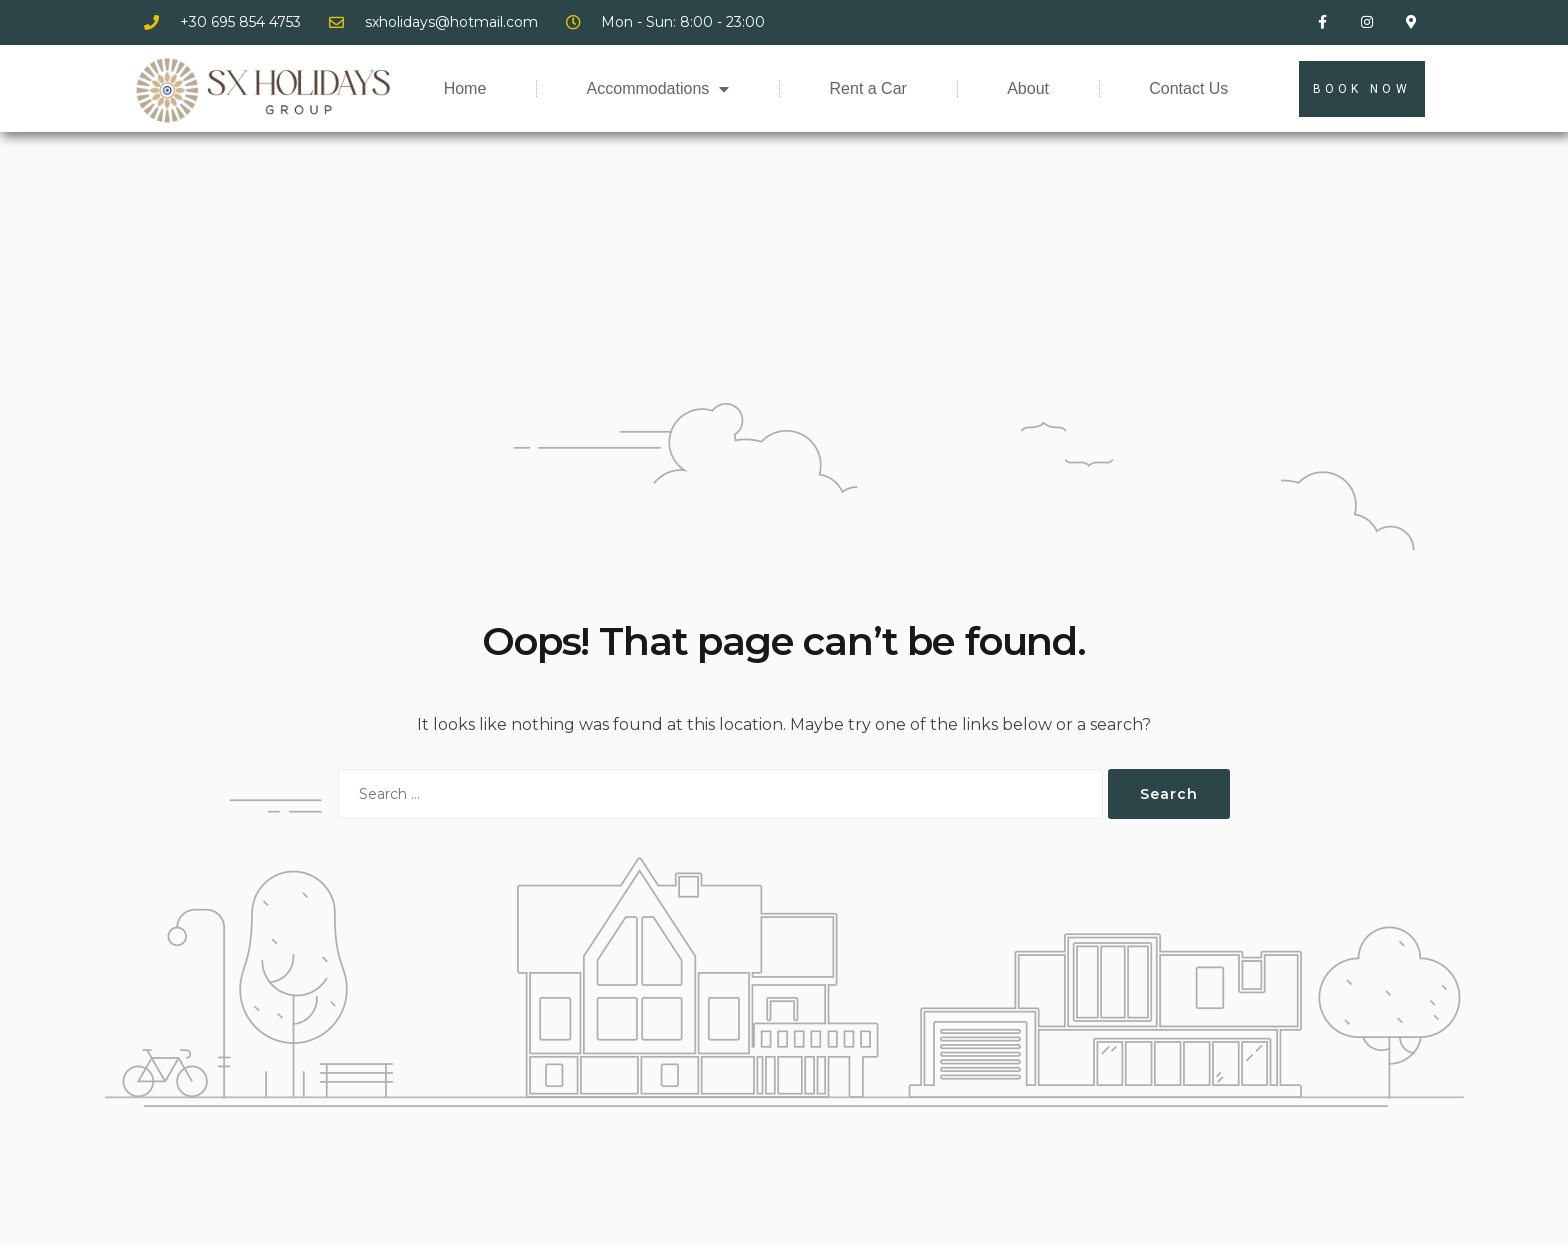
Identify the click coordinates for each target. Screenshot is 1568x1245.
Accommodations (658, 89)
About (1028, 88)
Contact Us (1188, 88)
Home (465, 88)
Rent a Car (868, 88)
